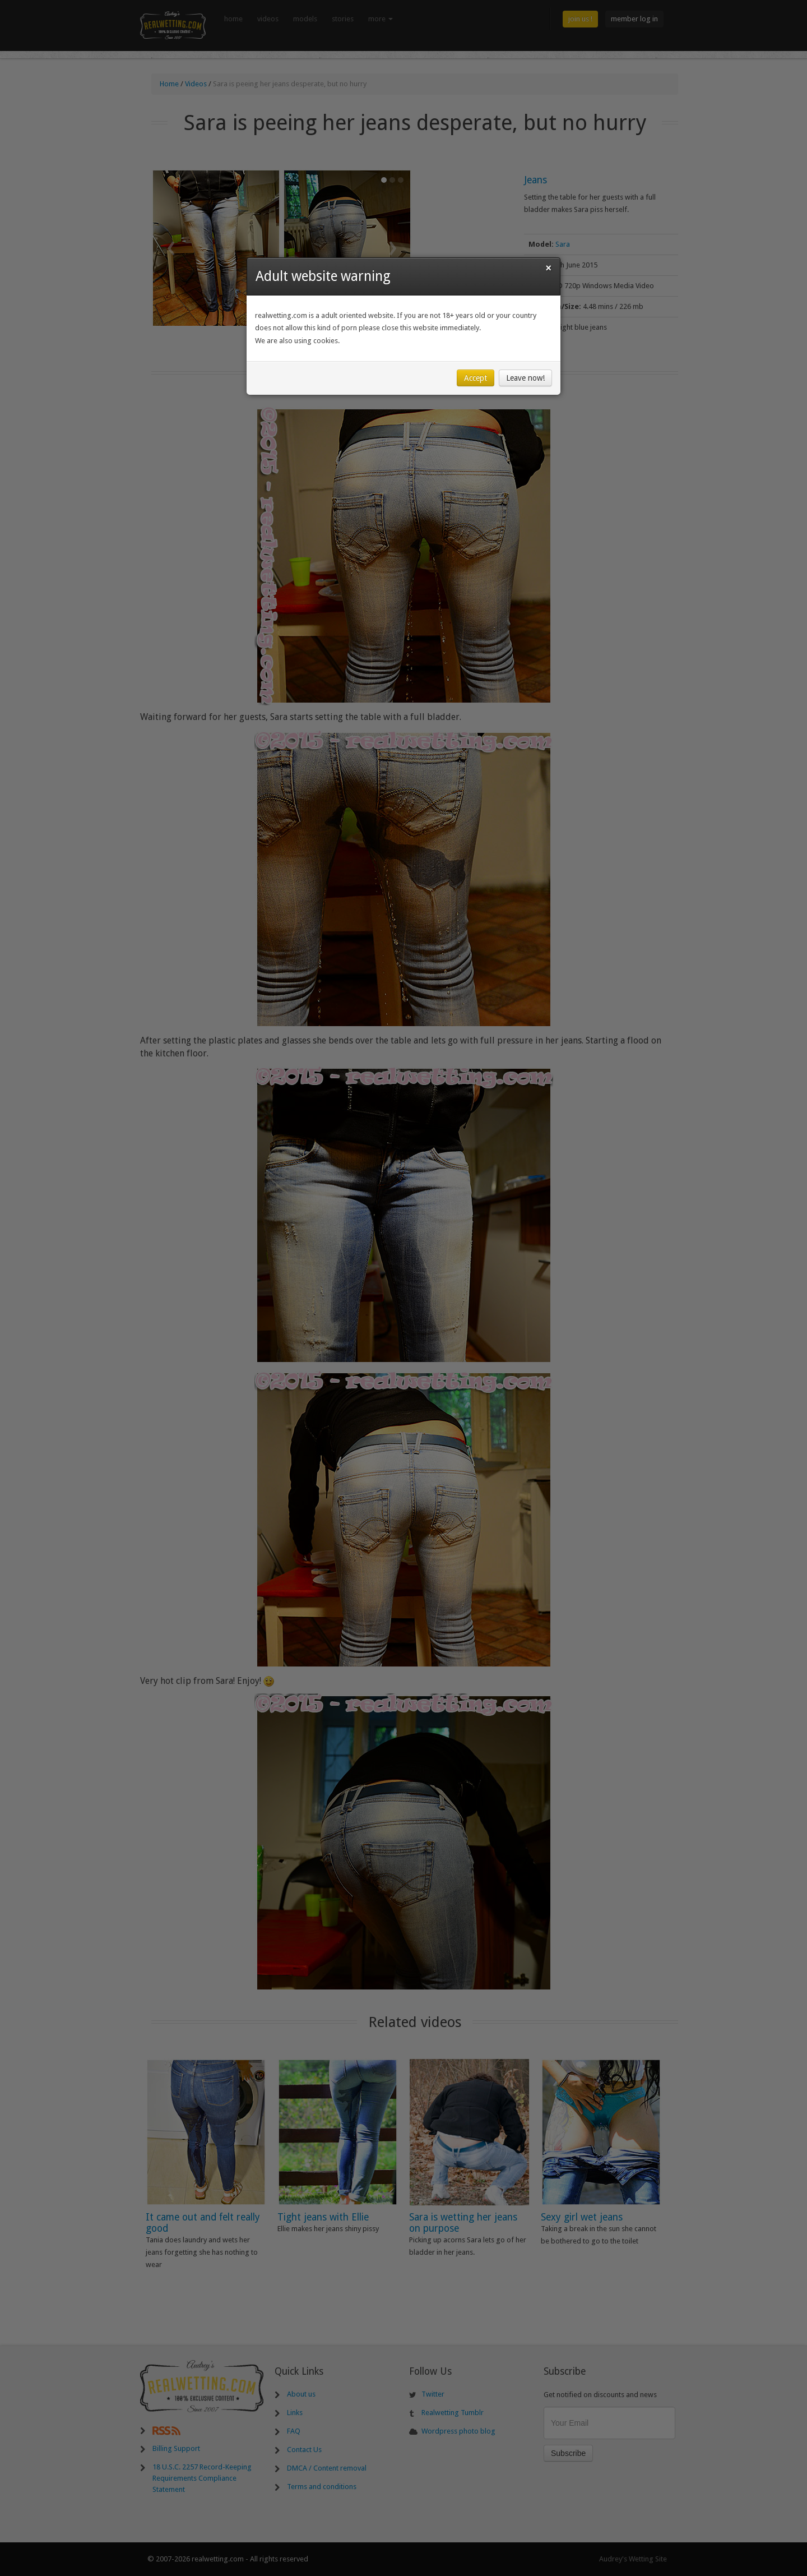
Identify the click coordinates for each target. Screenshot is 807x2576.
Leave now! (525, 377)
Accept (475, 377)
